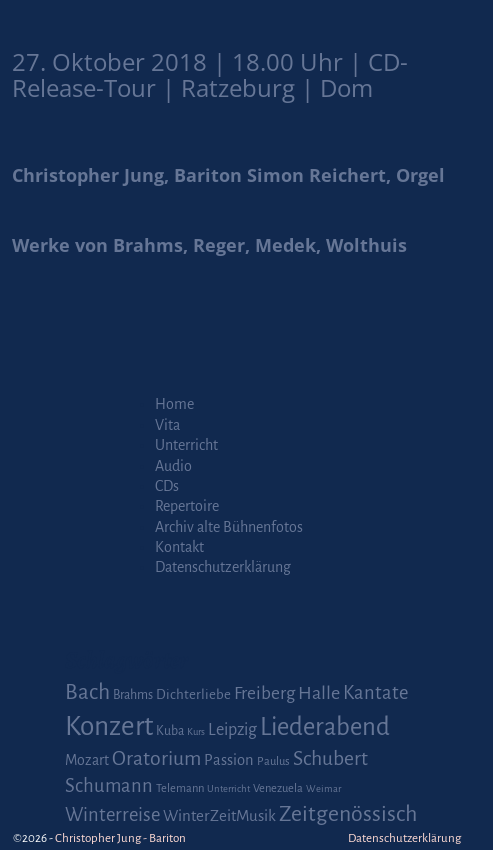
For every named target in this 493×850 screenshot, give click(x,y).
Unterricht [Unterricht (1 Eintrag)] (228, 788)
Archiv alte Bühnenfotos (229, 527)
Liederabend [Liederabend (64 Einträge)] (325, 727)
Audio (173, 466)
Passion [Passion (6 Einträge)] (229, 760)
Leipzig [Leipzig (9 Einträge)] (232, 729)
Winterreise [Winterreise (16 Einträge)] (112, 815)
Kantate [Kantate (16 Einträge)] (375, 693)
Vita (167, 425)
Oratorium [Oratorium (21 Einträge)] (156, 758)
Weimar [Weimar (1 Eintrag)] (323, 788)
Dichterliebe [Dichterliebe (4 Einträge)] (193, 694)
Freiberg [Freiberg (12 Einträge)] (264, 693)
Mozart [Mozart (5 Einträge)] (87, 760)
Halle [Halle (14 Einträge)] (319, 693)
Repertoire (187, 506)
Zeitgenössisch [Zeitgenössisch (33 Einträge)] (348, 814)
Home (174, 404)
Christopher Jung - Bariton (120, 838)
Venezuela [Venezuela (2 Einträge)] (278, 788)
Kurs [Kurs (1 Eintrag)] (196, 731)
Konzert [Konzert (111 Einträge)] (109, 726)
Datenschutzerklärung (223, 567)
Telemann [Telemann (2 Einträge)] (180, 788)
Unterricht (186, 445)
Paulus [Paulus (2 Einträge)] (273, 761)
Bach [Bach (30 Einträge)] (87, 692)
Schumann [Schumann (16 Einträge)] (109, 786)
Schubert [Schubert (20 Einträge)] (330, 758)
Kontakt (179, 547)
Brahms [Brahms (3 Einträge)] (133, 695)
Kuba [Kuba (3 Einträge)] (170, 731)
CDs (167, 486)
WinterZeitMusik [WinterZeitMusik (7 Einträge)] (219, 815)
